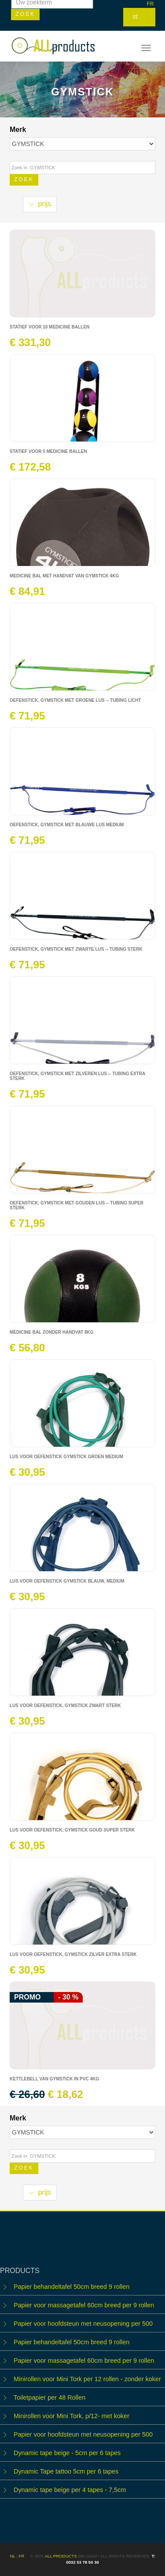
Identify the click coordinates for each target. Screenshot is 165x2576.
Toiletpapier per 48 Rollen (49, 2397)
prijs (40, 204)
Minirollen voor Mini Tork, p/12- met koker (71, 2415)
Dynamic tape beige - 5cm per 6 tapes (67, 2452)
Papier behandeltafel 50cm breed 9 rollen (71, 2286)
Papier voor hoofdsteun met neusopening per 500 (83, 2323)
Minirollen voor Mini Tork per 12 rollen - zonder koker (87, 2379)
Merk (19, 129)
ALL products (61, 2556)
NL (12, 2556)
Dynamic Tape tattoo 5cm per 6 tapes (66, 2471)
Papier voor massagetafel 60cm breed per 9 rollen (84, 2305)
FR (150, 4)
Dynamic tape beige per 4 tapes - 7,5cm (70, 2489)
